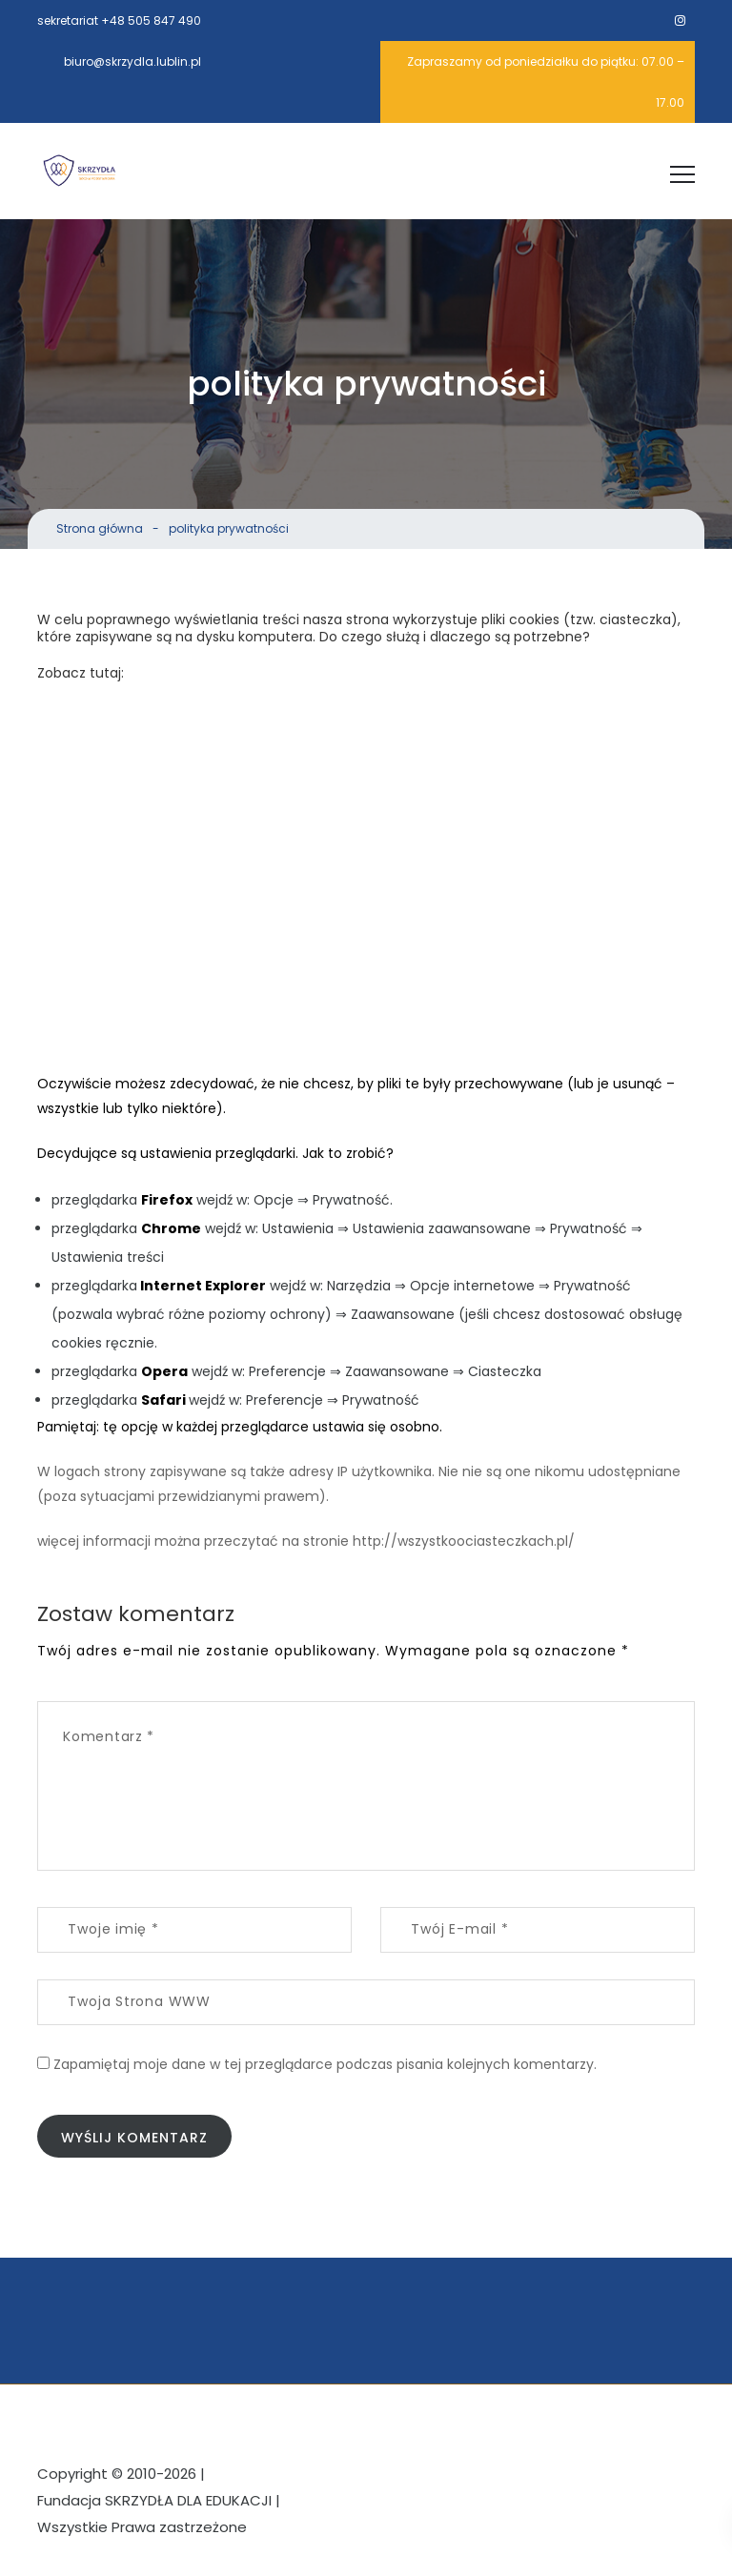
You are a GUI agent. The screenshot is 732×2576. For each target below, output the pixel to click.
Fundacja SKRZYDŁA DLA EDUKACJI (154, 2507)
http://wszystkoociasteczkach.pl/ (464, 1541)
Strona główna (99, 528)
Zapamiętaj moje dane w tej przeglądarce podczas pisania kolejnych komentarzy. (325, 2068)
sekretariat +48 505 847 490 (119, 20)
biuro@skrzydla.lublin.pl (132, 61)
